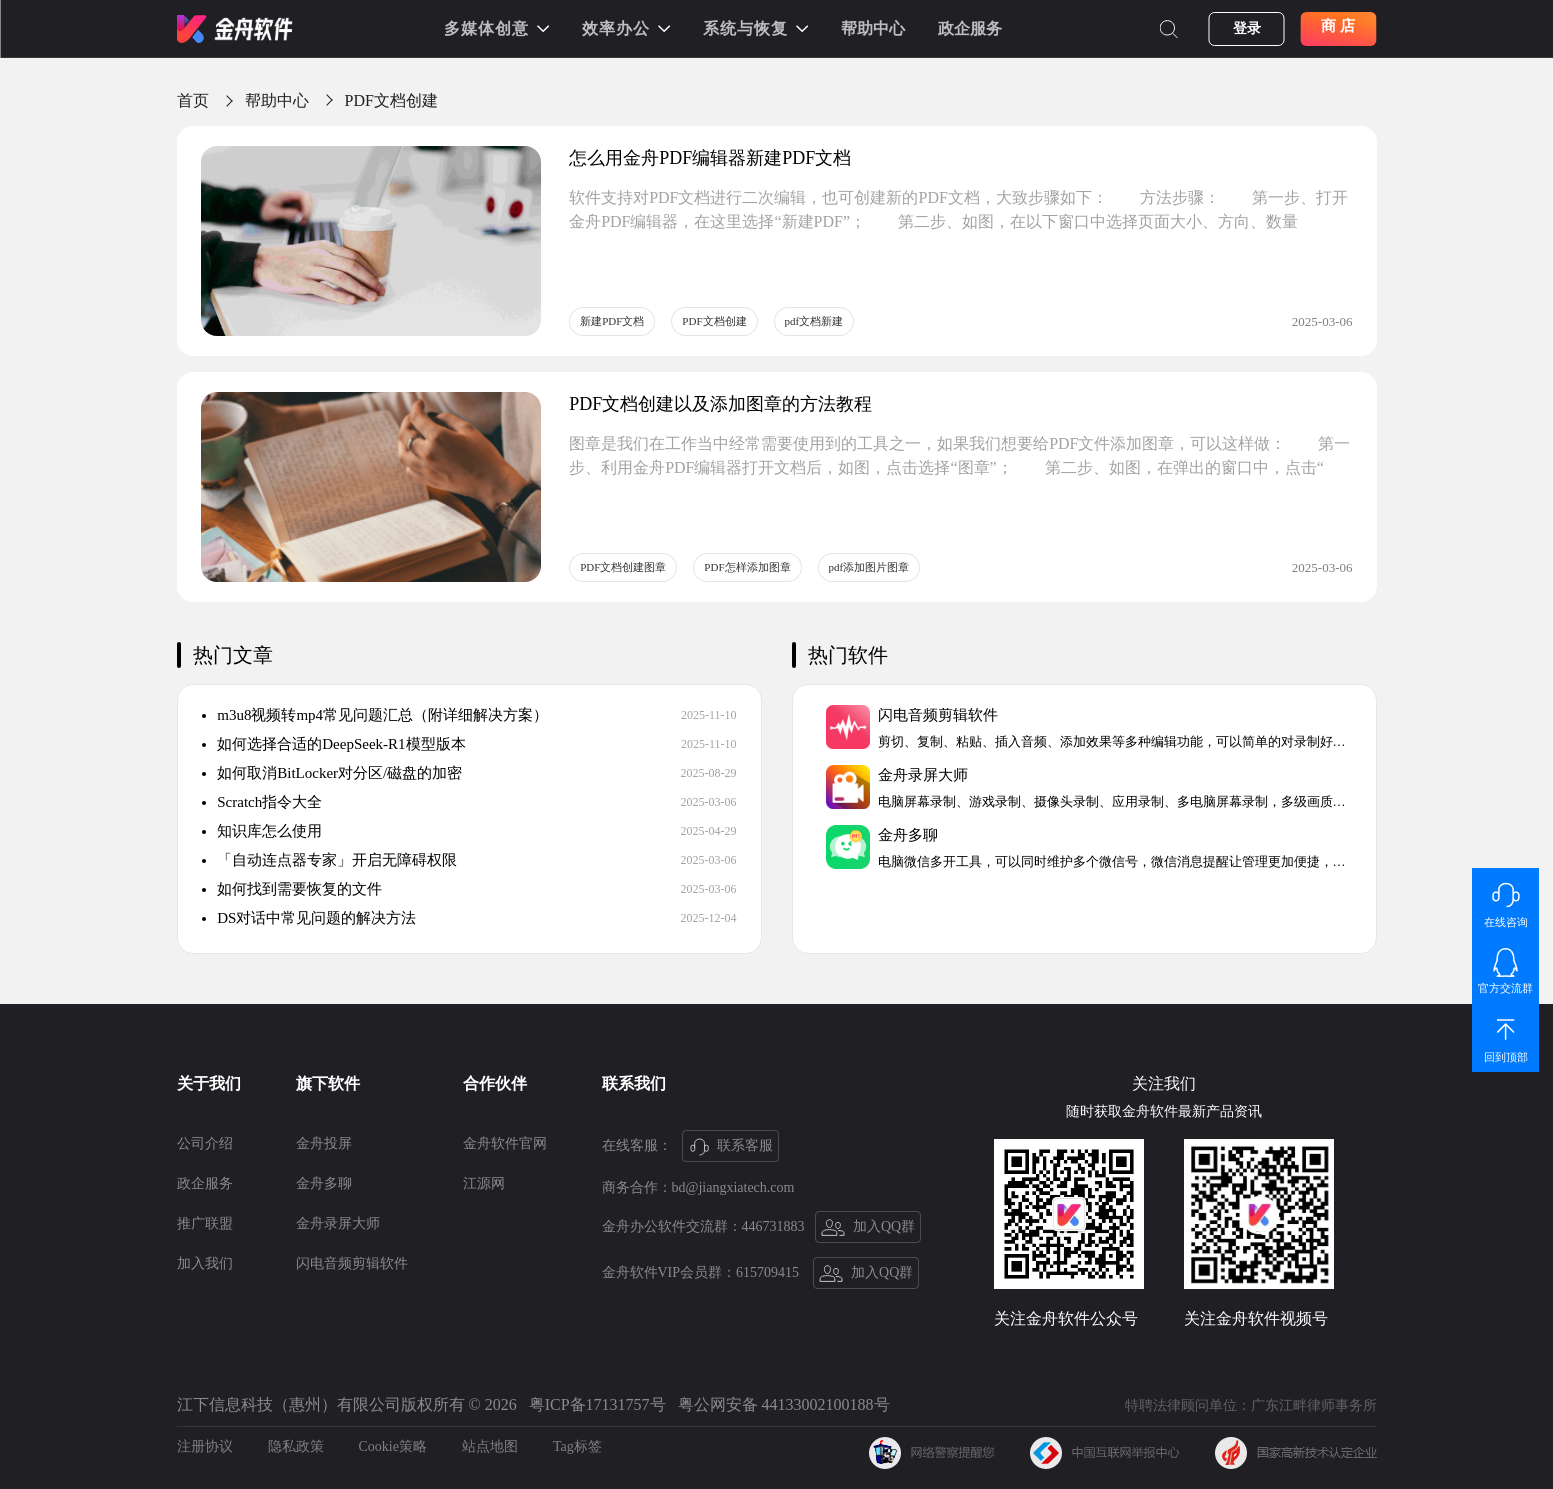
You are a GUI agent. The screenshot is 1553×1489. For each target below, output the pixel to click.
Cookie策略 (393, 1446)
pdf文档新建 (814, 321)
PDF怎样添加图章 (747, 567)
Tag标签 (577, 1446)
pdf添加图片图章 (869, 567)
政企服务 (970, 28)
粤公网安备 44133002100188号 (784, 1404)
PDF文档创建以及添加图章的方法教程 (720, 404)
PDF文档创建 (391, 100)
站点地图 (490, 1446)
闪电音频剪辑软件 (352, 1263)
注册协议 (205, 1446)
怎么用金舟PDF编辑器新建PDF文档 (710, 158)
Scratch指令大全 (262, 802)
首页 (193, 100)
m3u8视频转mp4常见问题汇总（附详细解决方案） (375, 715)
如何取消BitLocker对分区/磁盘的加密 (332, 773)
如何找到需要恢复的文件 (292, 889)
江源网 (484, 1183)
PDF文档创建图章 (623, 567)
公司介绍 (205, 1143)
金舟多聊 (324, 1183)
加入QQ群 (868, 1228)
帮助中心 (873, 28)
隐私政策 (296, 1446)
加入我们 (205, 1263)
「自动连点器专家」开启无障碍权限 (330, 860)
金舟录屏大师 (338, 1223)
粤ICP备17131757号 (597, 1404)
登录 (1247, 28)
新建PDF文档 (612, 321)
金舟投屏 (324, 1143)
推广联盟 (205, 1223)
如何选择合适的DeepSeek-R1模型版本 (334, 744)
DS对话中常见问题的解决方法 (309, 918)
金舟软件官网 (505, 1143)
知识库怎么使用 (262, 831)
